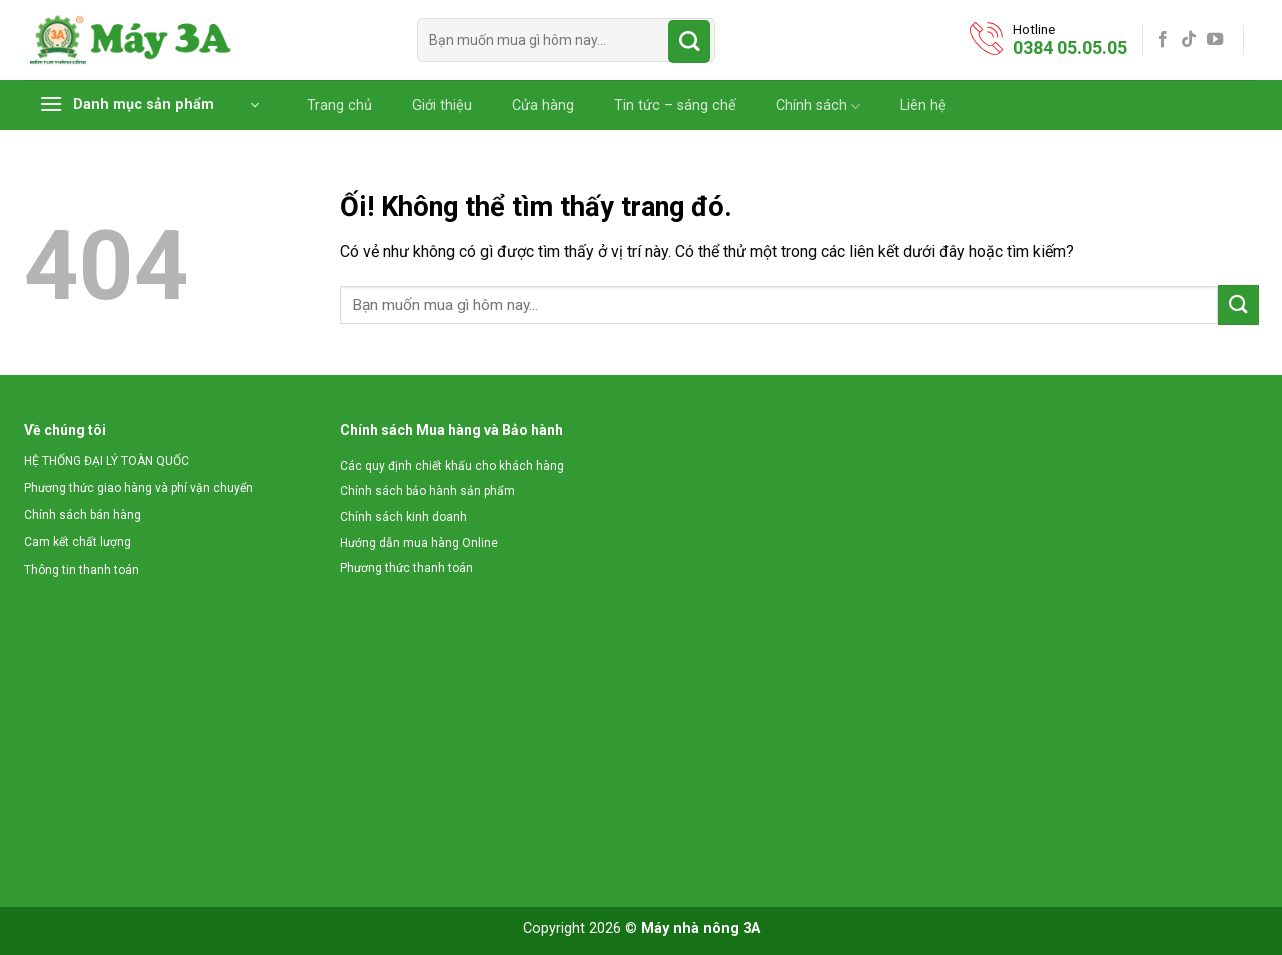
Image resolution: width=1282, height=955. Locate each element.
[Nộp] (689, 41)
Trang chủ (339, 106)
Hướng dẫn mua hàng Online (419, 543)
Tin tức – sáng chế (675, 106)
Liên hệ (923, 106)
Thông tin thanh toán (81, 570)
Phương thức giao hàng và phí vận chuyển (138, 488)
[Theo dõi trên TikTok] (1189, 40)
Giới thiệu (442, 106)
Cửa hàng (543, 106)
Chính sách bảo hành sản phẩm (427, 491)
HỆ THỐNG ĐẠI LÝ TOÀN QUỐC (106, 461)
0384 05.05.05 (1070, 47)
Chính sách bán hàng (82, 515)
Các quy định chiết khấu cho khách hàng (452, 466)
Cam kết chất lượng (77, 542)
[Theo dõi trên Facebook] (1163, 40)
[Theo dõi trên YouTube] (1215, 40)
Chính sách (818, 106)
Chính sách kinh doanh (403, 517)
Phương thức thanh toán (406, 568)
